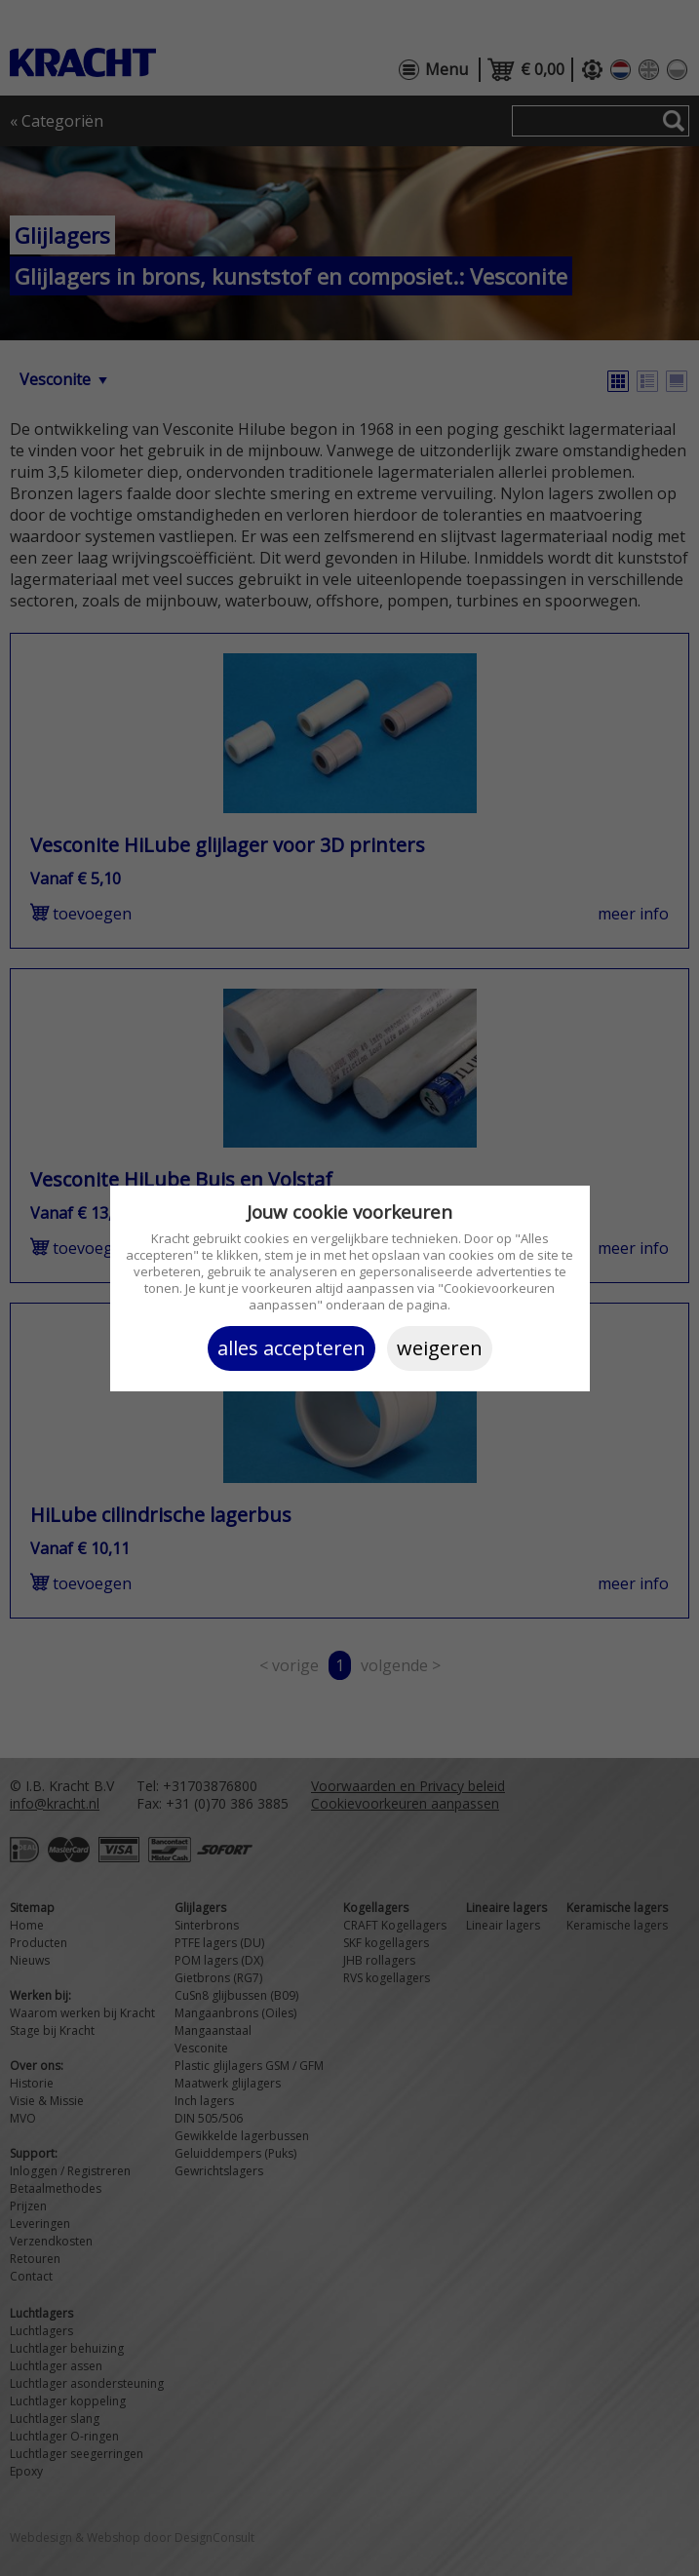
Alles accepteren (291, 1348)
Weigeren (440, 1348)
